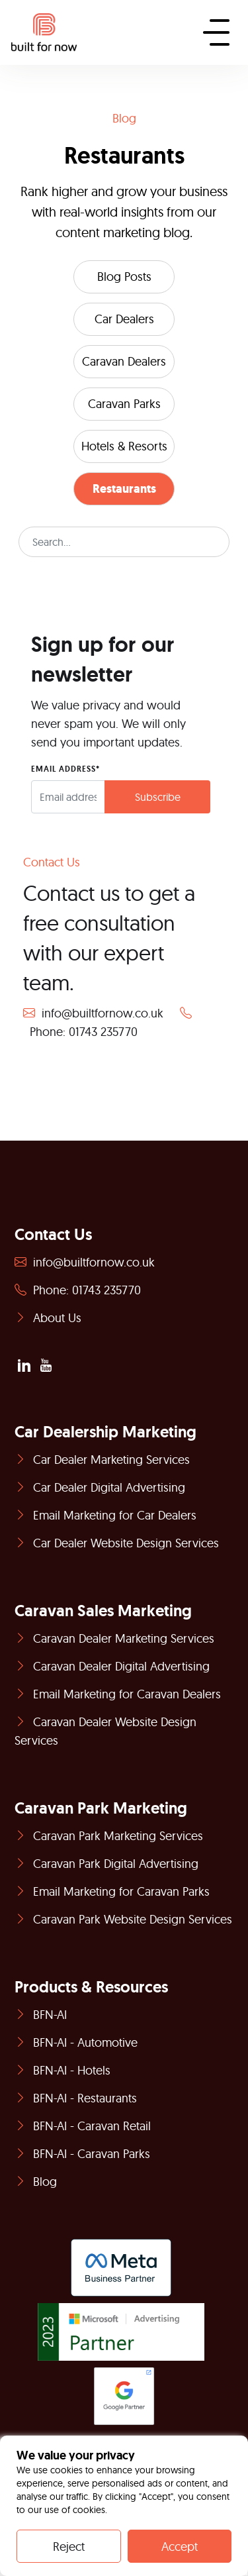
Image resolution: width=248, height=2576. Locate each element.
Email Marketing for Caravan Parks (112, 1891)
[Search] (124, 542)
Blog (36, 2181)
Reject (69, 2546)
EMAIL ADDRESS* (65, 769)
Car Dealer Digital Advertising (100, 1487)
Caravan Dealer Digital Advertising (112, 1666)
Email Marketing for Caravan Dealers (118, 1694)
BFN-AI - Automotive (76, 2042)
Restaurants (124, 489)
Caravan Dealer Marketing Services (114, 1638)
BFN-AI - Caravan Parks (82, 2153)
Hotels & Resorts (124, 446)
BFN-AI (41, 2014)
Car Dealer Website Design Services (117, 1543)
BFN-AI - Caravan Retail (83, 2126)
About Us (48, 1317)
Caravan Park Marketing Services (109, 1835)
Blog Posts (124, 276)
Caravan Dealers (124, 361)
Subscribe (158, 796)
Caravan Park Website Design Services (123, 1919)
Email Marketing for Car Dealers (105, 1515)
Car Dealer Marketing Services (102, 1459)
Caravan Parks (124, 403)
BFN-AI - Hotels (62, 2070)
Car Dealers (124, 319)
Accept (179, 2546)
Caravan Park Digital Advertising (106, 1863)
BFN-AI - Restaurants (76, 2098)
